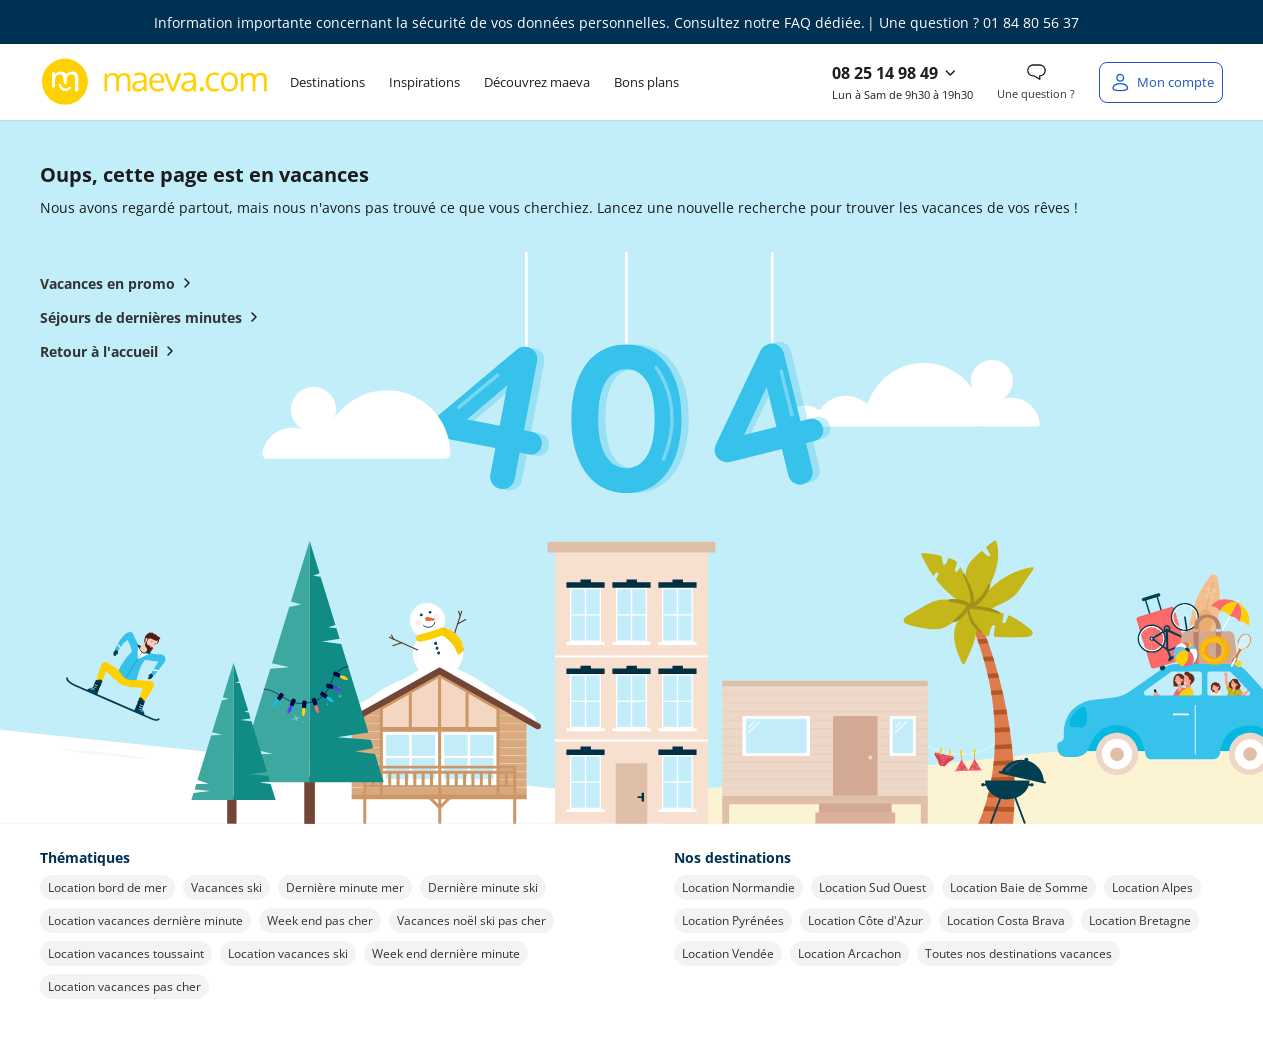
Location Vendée (728, 953)
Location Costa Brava (1006, 920)
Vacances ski (226, 887)
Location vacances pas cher (124, 986)
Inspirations (424, 82)
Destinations (327, 82)
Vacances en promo (119, 283)
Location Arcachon (849, 953)
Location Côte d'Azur (865, 920)
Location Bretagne (1140, 920)
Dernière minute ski (483, 887)
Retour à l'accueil (111, 351)
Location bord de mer (107, 887)
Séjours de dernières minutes (153, 317)
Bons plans (646, 82)
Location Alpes (1152, 887)
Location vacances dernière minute (145, 920)
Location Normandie (738, 887)
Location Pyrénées (733, 920)
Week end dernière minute (446, 953)
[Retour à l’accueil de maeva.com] (155, 82)
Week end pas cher (320, 920)
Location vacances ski (288, 953)
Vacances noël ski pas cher (471, 920)
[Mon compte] (1161, 82)
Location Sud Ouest (872, 887)
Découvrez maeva (537, 82)
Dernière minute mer (345, 887)
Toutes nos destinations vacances (1018, 953)
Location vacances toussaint (126, 953)
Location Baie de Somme (1019, 887)
